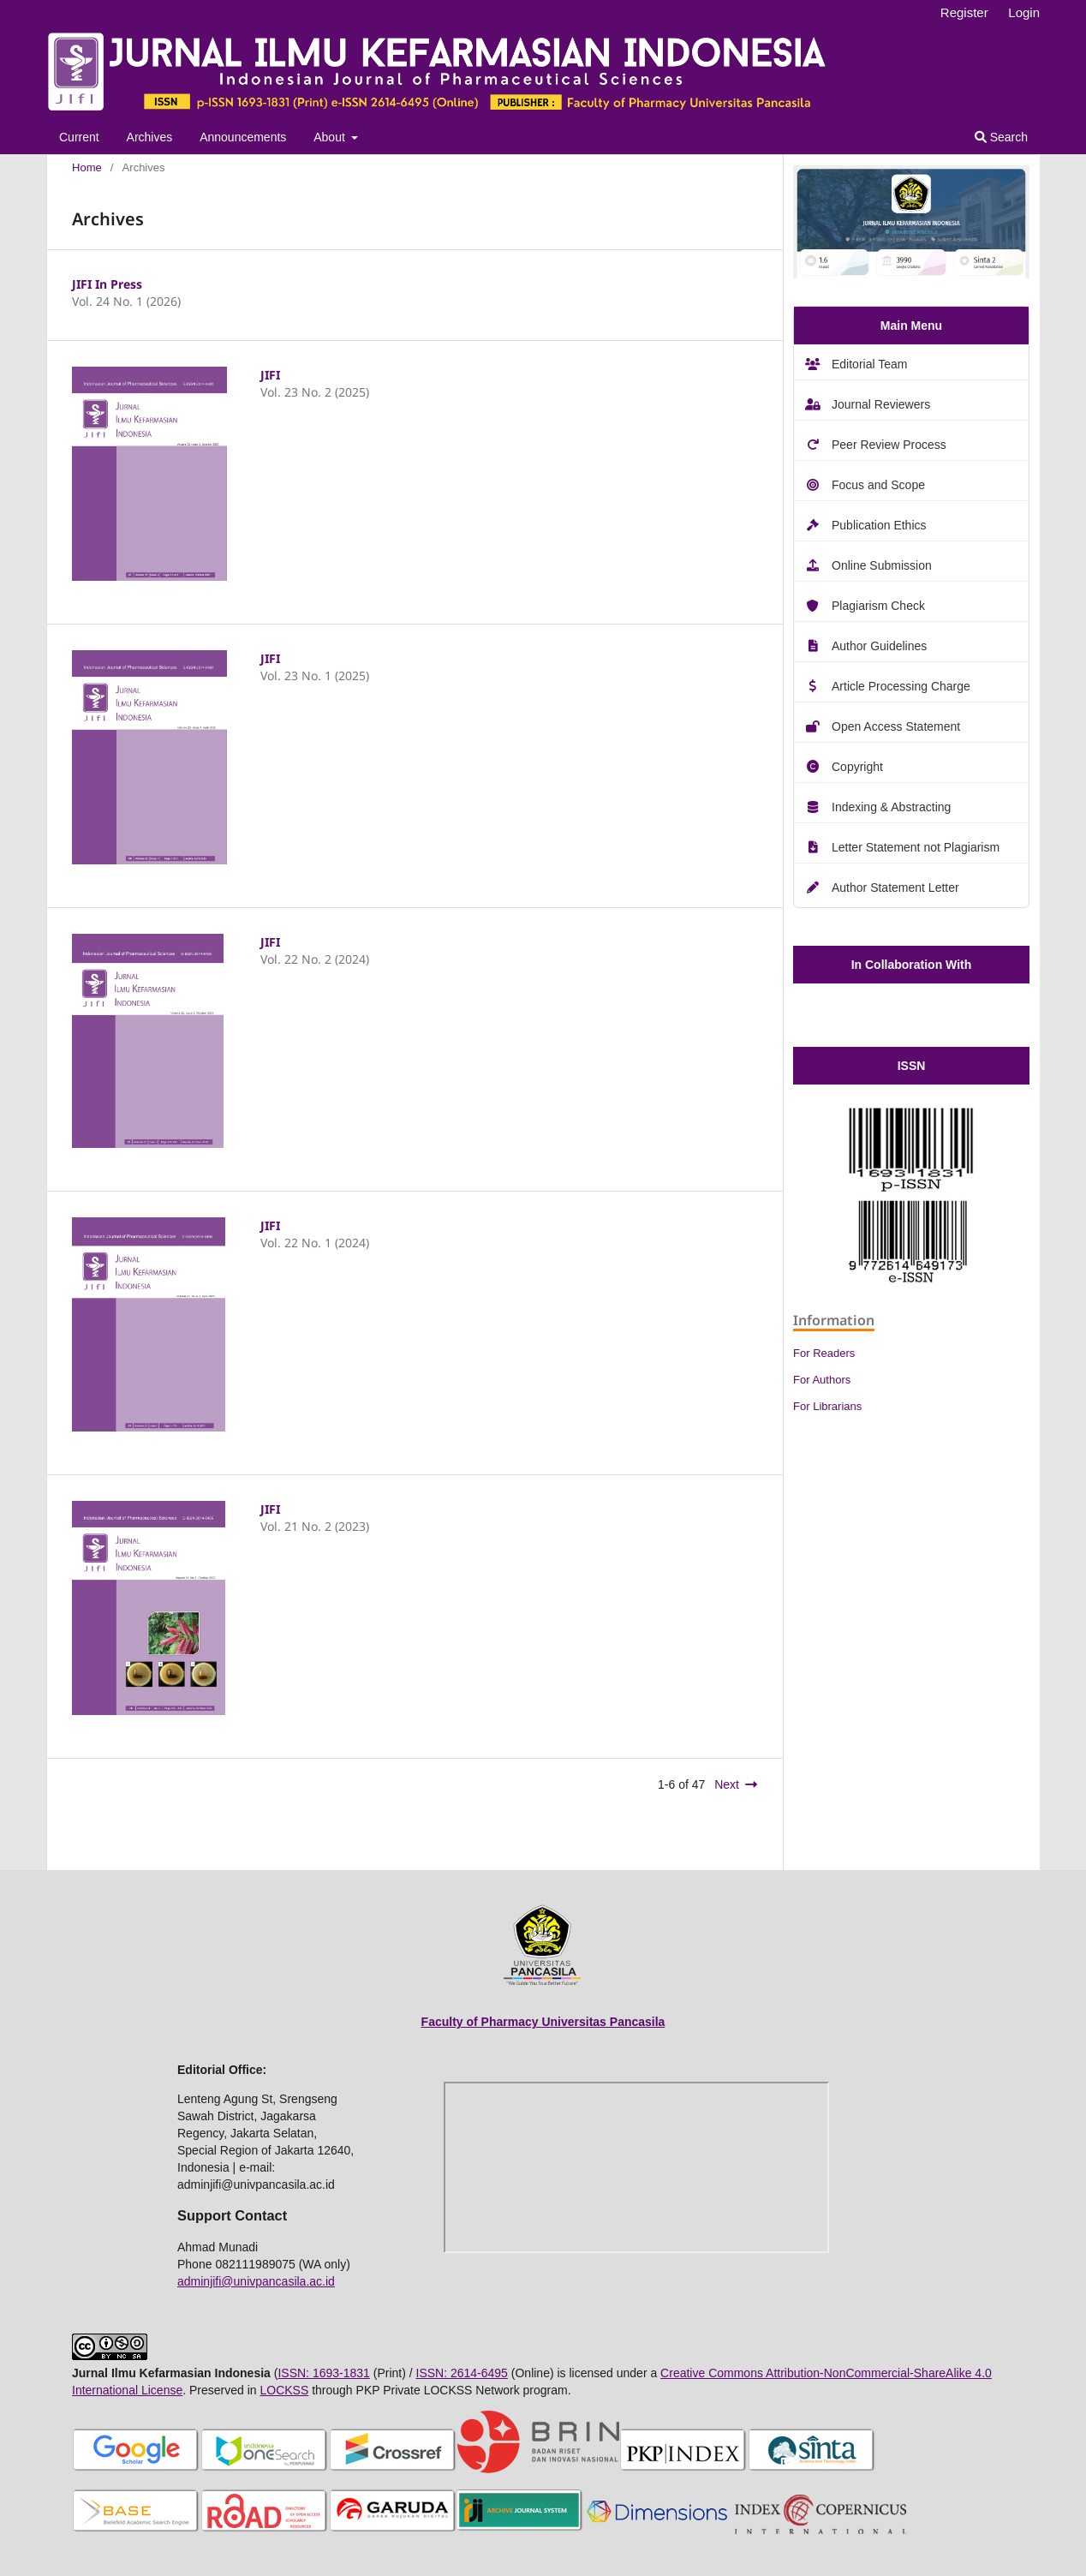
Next (726, 1784)
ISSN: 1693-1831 (323, 2373)
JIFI (270, 375)
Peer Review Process (889, 444)
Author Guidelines (879, 646)
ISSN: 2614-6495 (462, 2373)
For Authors (821, 1379)
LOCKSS (284, 2390)
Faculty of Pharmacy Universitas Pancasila (543, 2022)
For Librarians (827, 1406)
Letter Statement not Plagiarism (915, 847)
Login (1024, 12)
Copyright (857, 767)
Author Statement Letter (895, 887)
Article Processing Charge (901, 686)
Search (1001, 137)
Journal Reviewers (881, 404)
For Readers (824, 1353)
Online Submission (882, 565)
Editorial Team (869, 364)
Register (964, 12)
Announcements (243, 137)
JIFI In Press (107, 284)
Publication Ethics (879, 525)
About (330, 137)
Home (87, 167)
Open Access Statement (896, 726)
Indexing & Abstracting (891, 807)
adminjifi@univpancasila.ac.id (256, 2281)
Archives (150, 137)
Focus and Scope (878, 485)
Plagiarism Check (878, 606)
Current (79, 137)
